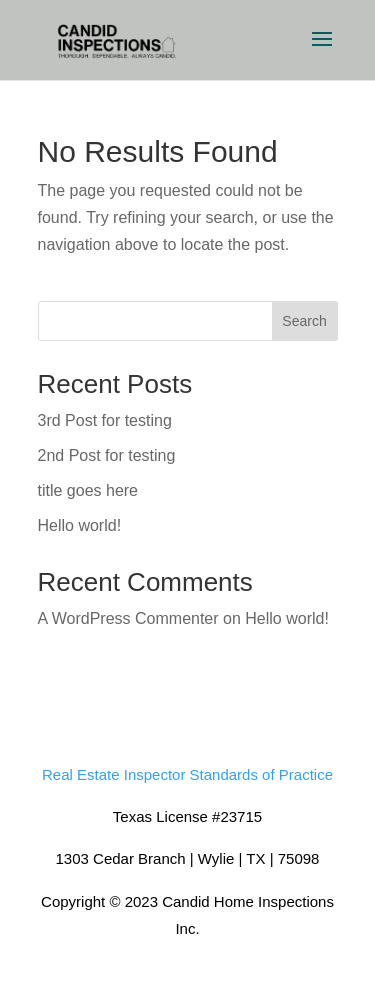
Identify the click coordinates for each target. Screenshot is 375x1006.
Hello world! (80, 525)
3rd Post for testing (105, 420)
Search (304, 321)
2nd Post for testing (107, 455)
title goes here (88, 490)
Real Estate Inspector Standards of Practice (187, 774)
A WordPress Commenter (128, 618)
